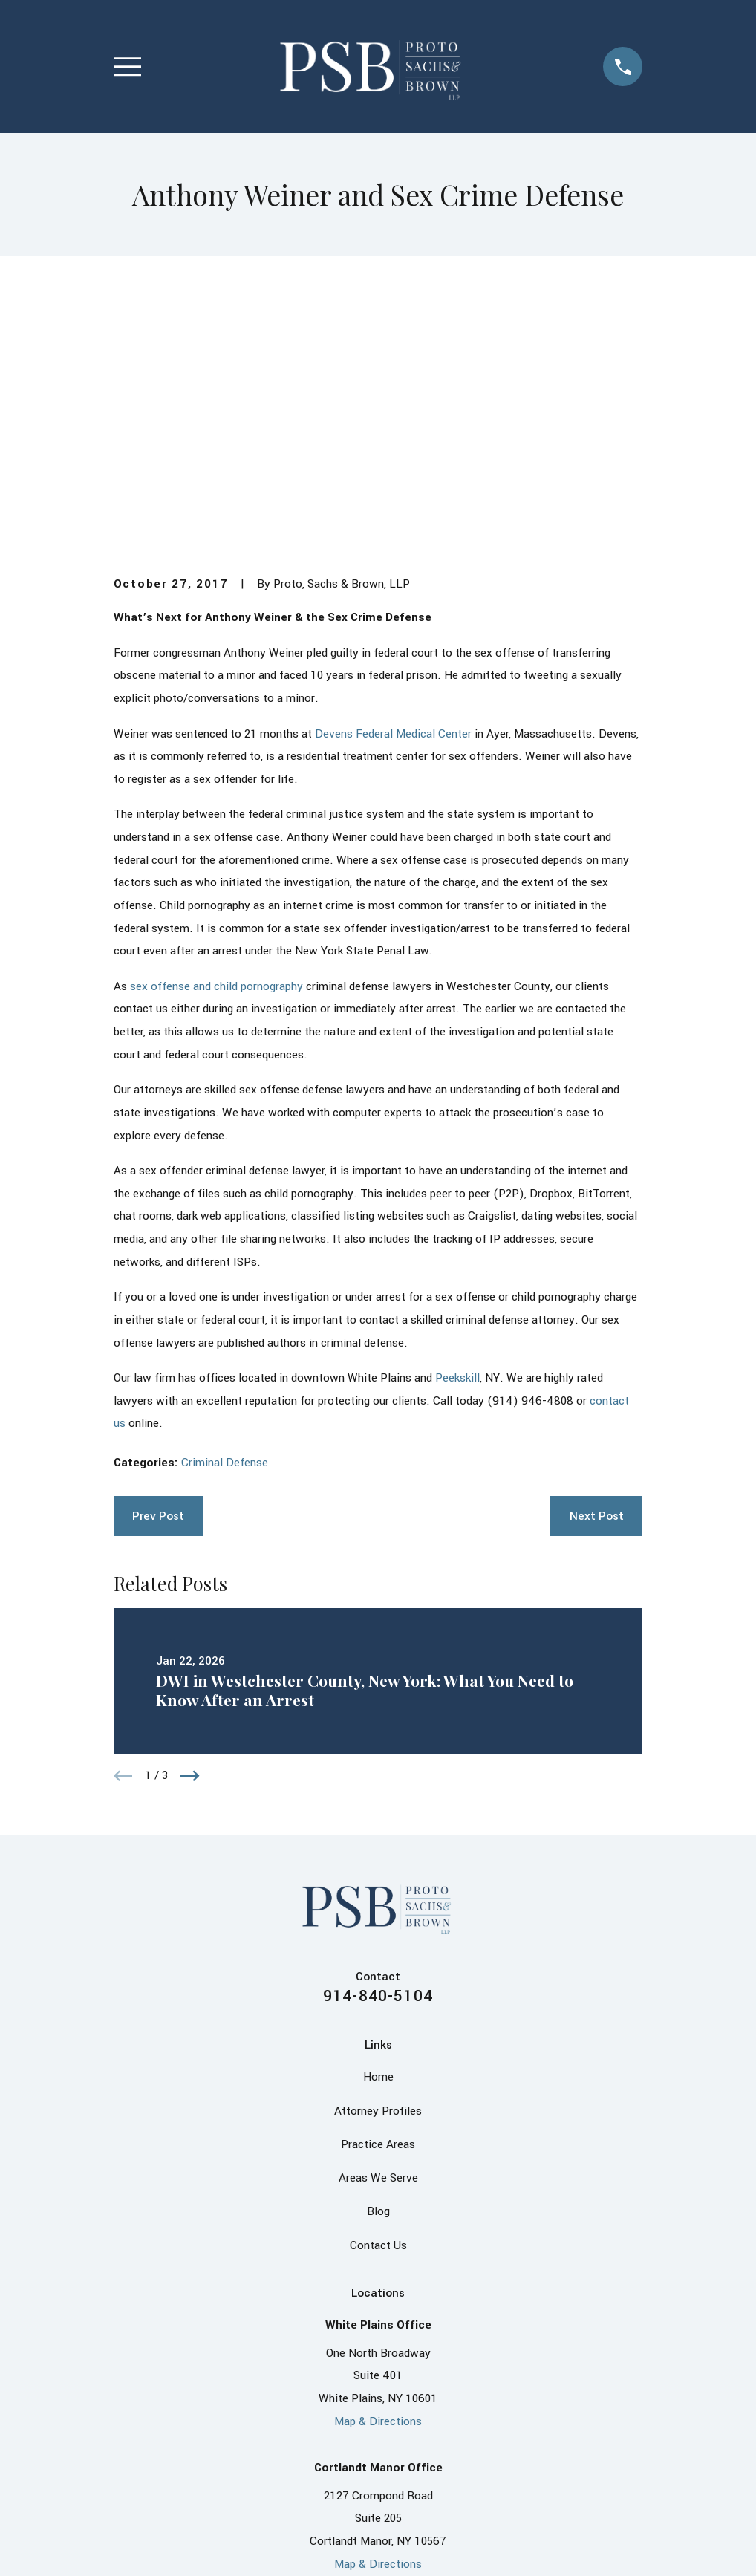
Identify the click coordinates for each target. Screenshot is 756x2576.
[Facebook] (334, 2411)
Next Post (597, 1286)
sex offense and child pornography (216, 756)
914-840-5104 (378, 1766)
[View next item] (190, 1545)
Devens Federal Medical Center (393, 503)
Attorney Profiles (378, 1881)
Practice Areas (378, 1914)
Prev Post (158, 1286)
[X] (393, 2411)
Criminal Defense (224, 1232)
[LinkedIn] (363, 2411)
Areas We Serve (378, 1948)
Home (378, 1847)
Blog (378, 1982)
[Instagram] (422, 2411)
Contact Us (378, 2015)
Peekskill (457, 1148)
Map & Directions (378, 2191)
